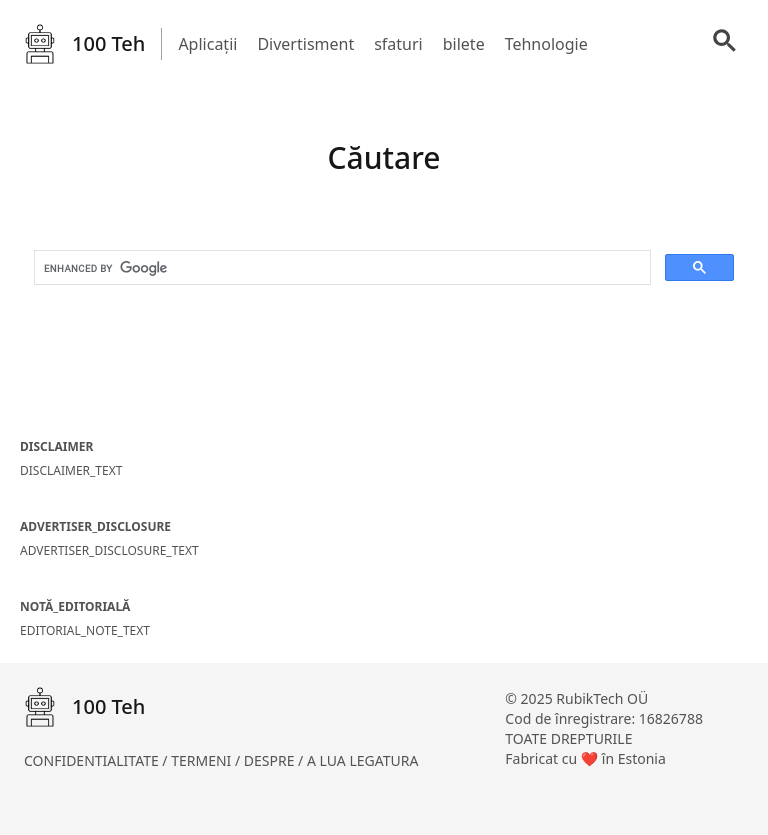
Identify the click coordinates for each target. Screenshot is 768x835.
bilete (464, 44)
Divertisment (305, 44)
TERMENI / (207, 760)
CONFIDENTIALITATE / (97, 760)
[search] (340, 268)
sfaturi (398, 44)
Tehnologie (546, 44)
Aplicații (207, 44)
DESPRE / (275, 760)
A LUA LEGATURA (362, 760)
